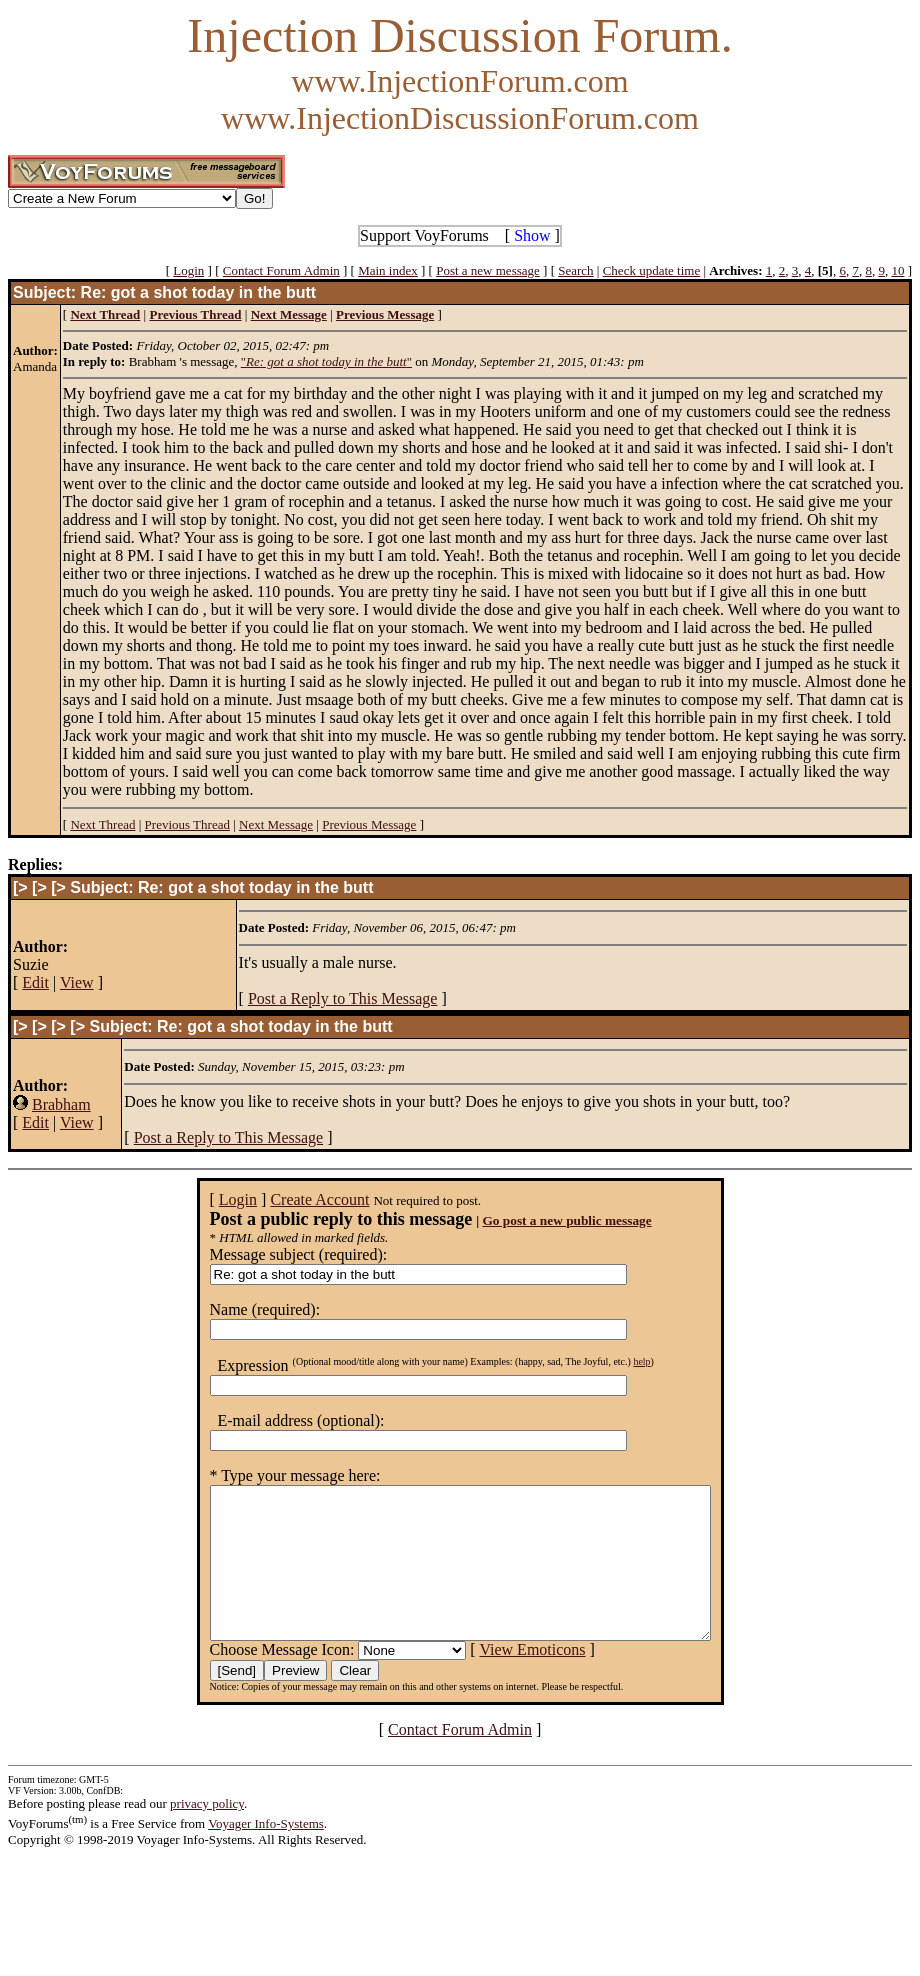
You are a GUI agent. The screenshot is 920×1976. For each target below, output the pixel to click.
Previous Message (369, 824)
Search (575, 270)
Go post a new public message (536, 1220)
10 (897, 270)
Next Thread (102, 824)
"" (326, 361)
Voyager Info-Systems (266, 1853)
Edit (35, 982)
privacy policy (207, 1833)
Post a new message (488, 270)
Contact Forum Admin (281, 270)
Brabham (61, 1104)
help (611, 1361)
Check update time (651, 270)
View (77, 982)
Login (188, 270)
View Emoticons (502, 1679)
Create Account (289, 1199)
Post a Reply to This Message (342, 998)
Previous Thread (187, 824)
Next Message (276, 824)
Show (532, 235)
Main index (388, 270)
